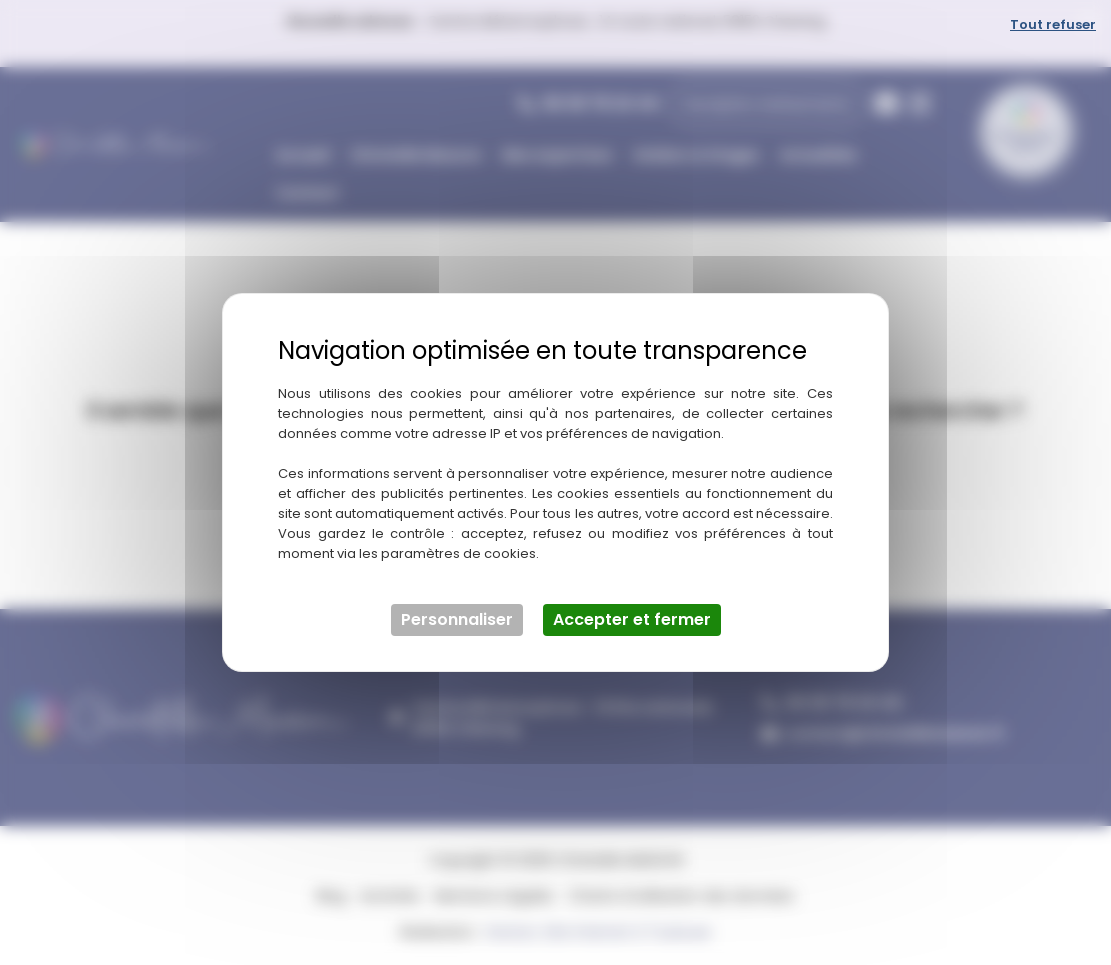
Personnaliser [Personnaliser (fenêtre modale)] (457, 619)
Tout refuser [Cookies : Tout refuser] (1053, 24)
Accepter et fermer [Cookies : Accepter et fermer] (632, 619)
